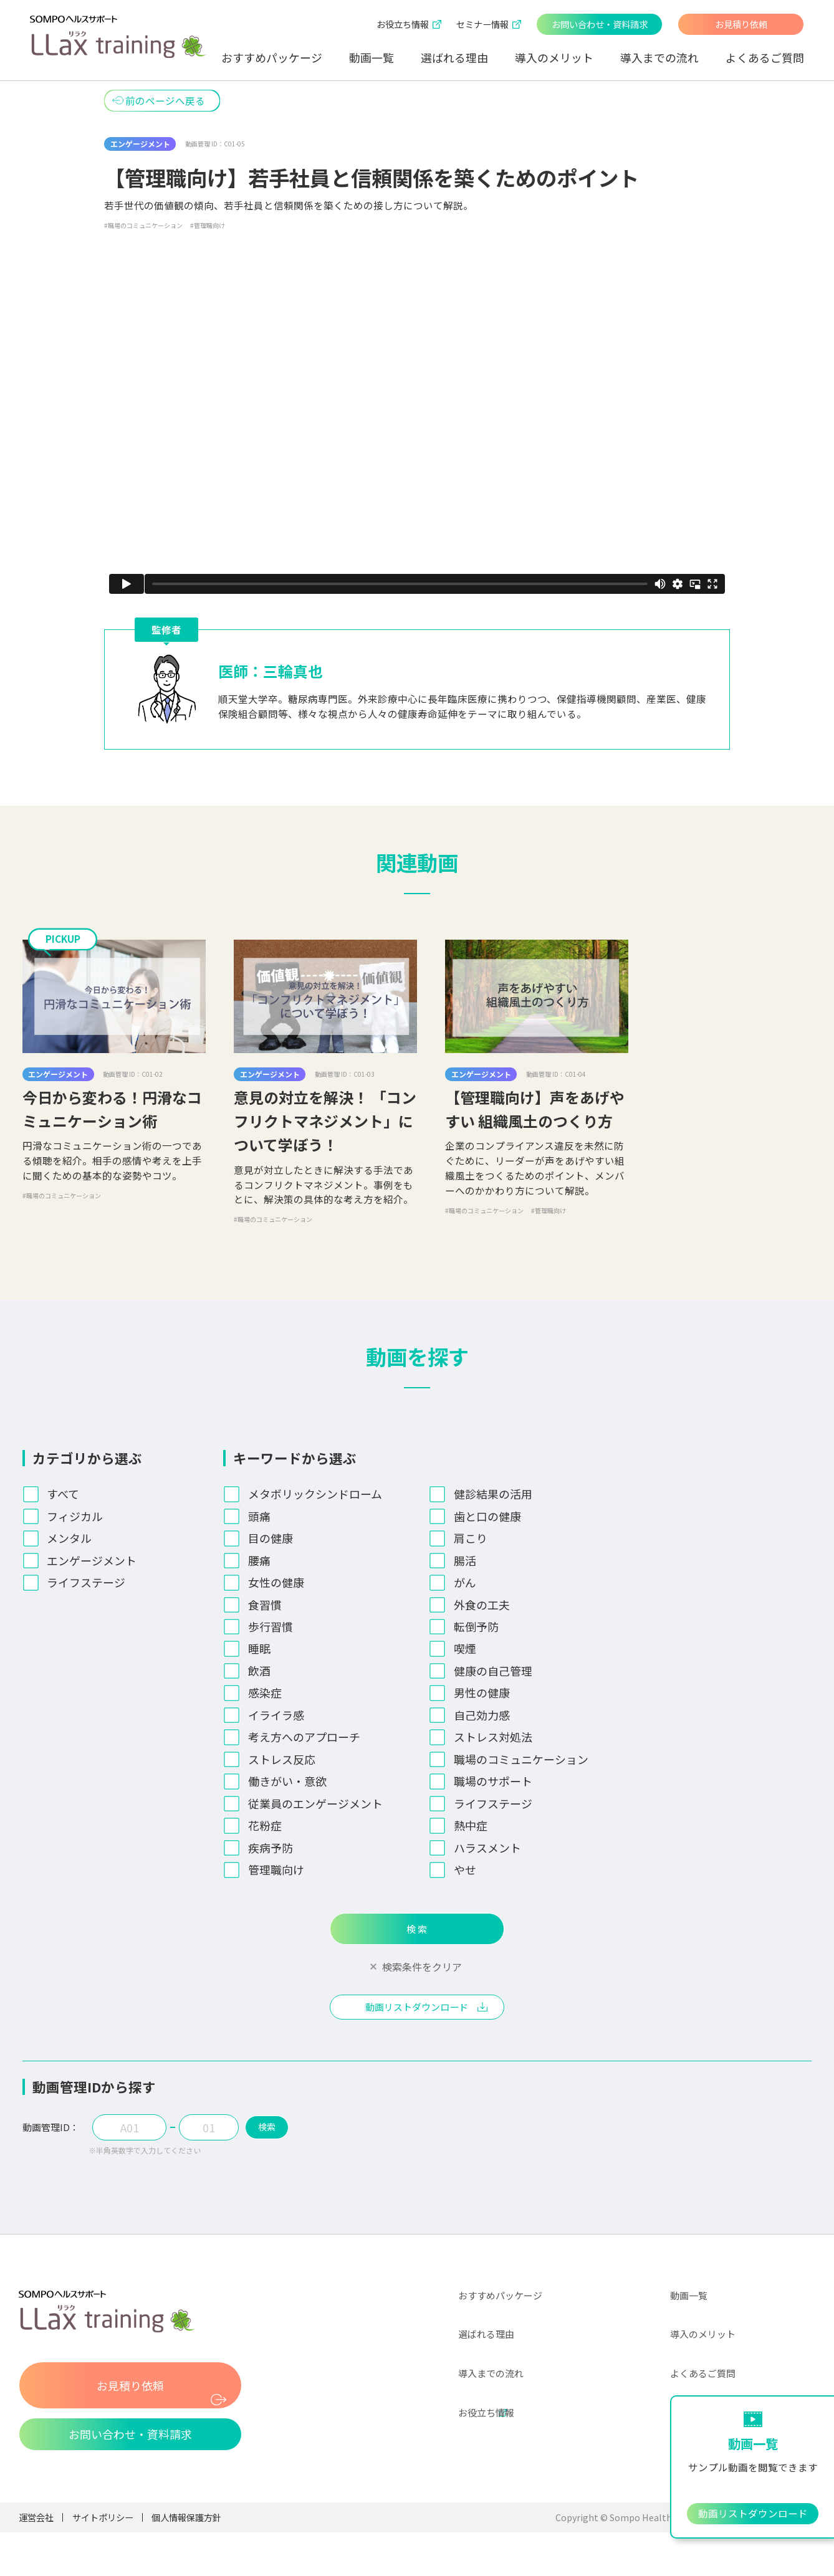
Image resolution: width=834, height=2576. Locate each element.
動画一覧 (371, 57)
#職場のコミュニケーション (143, 225)
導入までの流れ (659, 57)
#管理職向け (207, 225)
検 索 (417, 1932)
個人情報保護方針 (186, 2527)
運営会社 (36, 2527)
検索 (278, 2137)
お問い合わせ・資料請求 (600, 24)
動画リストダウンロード (417, 2015)
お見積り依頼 (741, 24)
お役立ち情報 (486, 2423)
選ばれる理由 (454, 57)
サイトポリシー (102, 2527)
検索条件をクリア (422, 1972)
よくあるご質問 (765, 57)
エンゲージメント (140, 143)
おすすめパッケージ (271, 57)
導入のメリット (554, 57)
